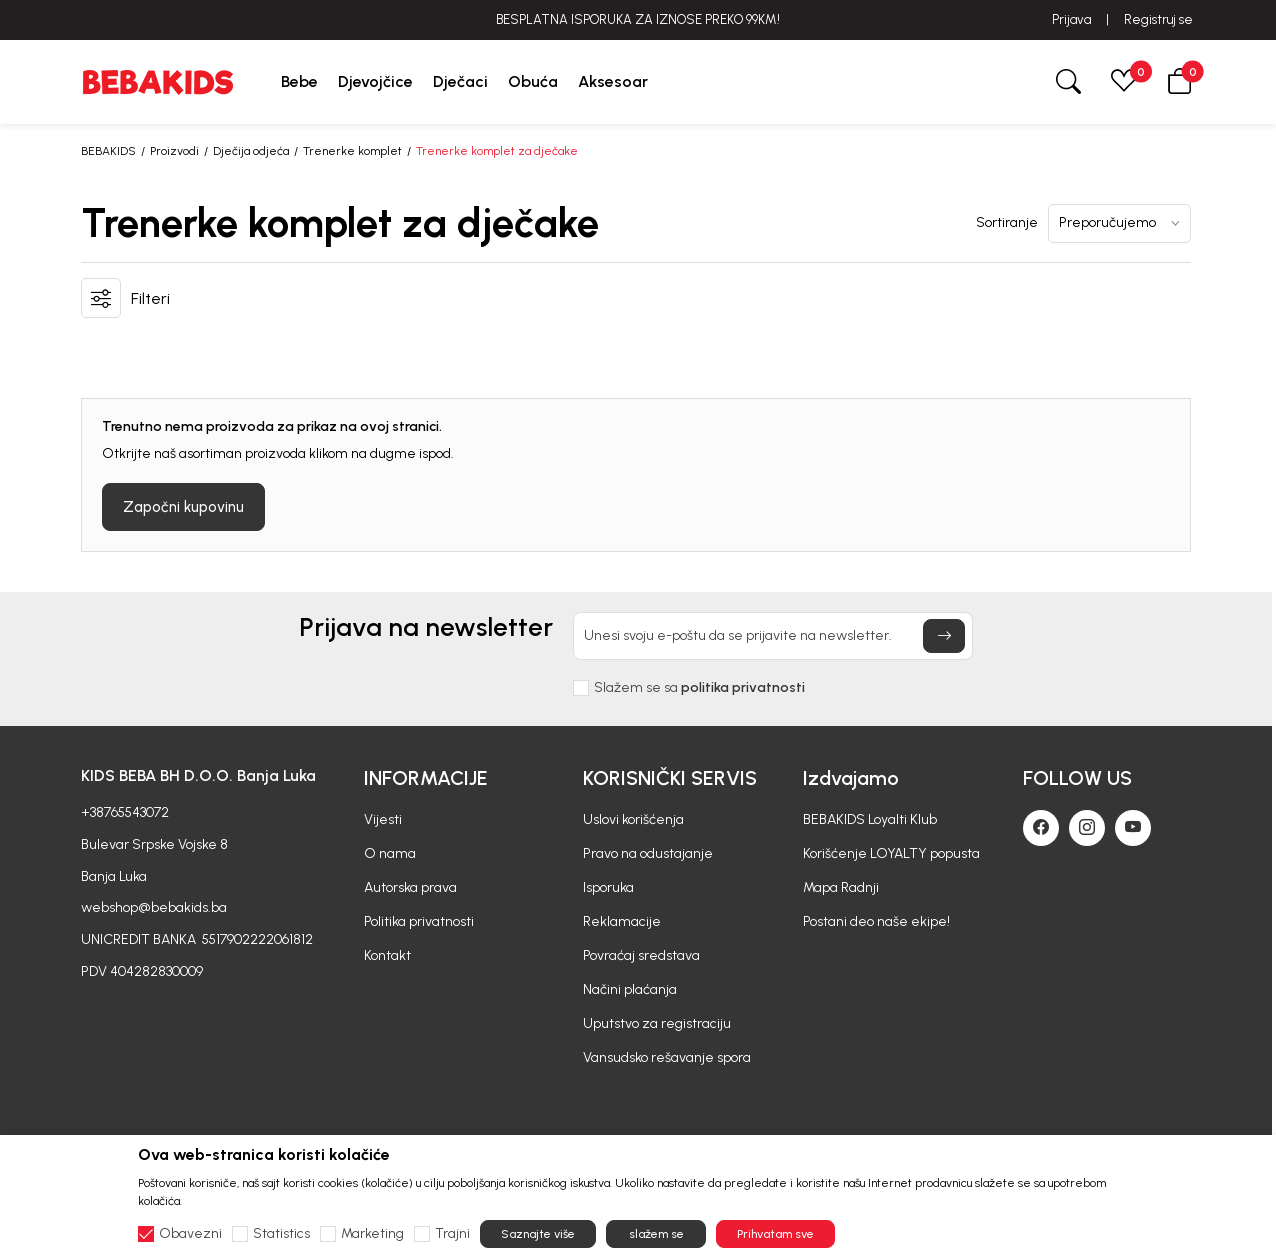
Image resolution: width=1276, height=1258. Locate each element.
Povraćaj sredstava (641, 955)
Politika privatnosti (419, 921)
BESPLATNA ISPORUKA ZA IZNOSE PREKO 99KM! (638, 19)
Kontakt (387, 955)
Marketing (372, 1234)
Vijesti (383, 819)
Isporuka (608, 887)
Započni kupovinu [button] (183, 507)
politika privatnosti (743, 687)
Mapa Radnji (841, 887)
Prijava (1071, 19)
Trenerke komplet (352, 151)
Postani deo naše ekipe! (876, 921)
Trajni (452, 1234)
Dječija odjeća (251, 151)
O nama (390, 853)
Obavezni (190, 1234)
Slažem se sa (699, 688)
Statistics (281, 1234)
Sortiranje (1007, 223)
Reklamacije (622, 921)
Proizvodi (174, 151)
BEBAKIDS (108, 151)
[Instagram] (1087, 828)
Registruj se (1158, 19)
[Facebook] (1041, 828)
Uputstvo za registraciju (657, 1023)
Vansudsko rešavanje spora (667, 1057)
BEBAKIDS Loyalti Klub (870, 819)
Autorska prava (410, 887)
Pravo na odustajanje (648, 853)
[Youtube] (1133, 828)
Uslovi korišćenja (633, 819)
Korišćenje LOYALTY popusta (891, 853)
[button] (1180, 81)
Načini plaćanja (630, 989)
